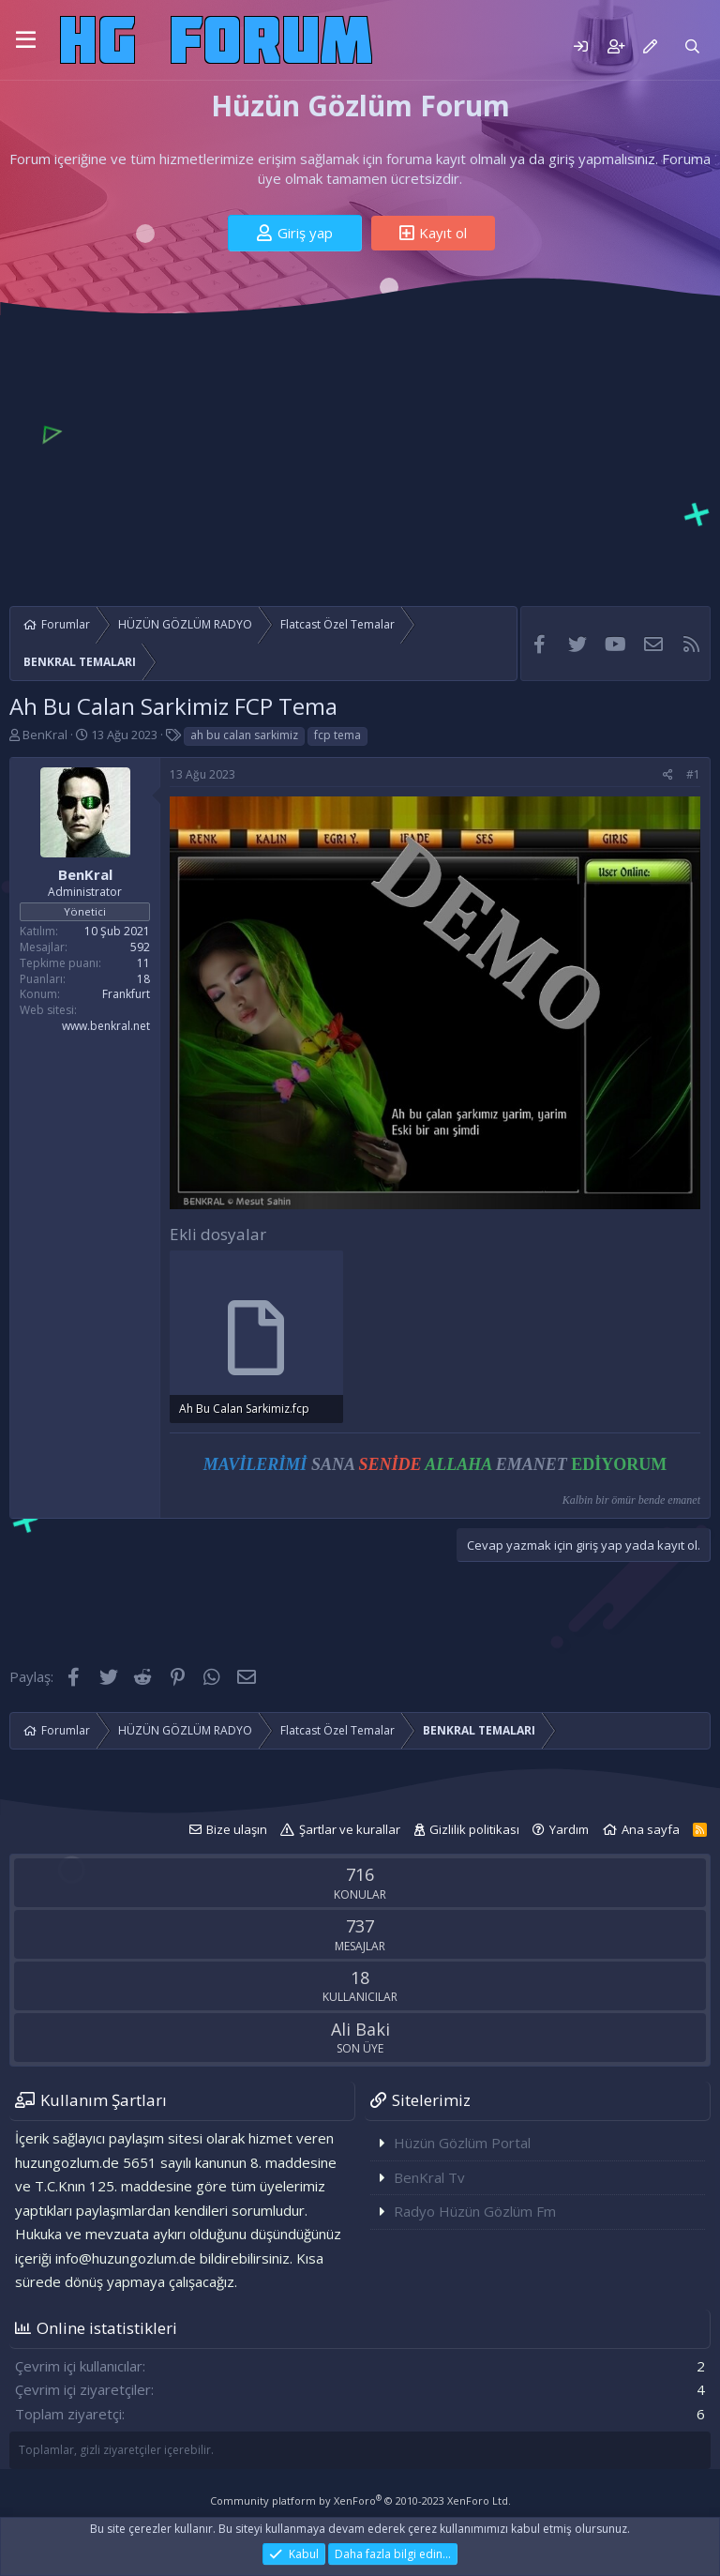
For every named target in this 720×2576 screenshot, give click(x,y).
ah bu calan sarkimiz (244, 735)
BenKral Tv (429, 2177)
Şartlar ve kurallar (349, 1829)
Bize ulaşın (236, 1829)
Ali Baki (360, 2029)
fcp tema (337, 735)
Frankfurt (126, 994)
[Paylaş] (668, 775)
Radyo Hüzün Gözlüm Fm (475, 2211)
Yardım (569, 1829)
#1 (693, 774)
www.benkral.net (106, 1026)
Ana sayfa (651, 1829)
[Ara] (692, 46)
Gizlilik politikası (474, 1829)
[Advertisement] (360, 456)
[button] (26, 40)
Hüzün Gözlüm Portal (462, 2142)
